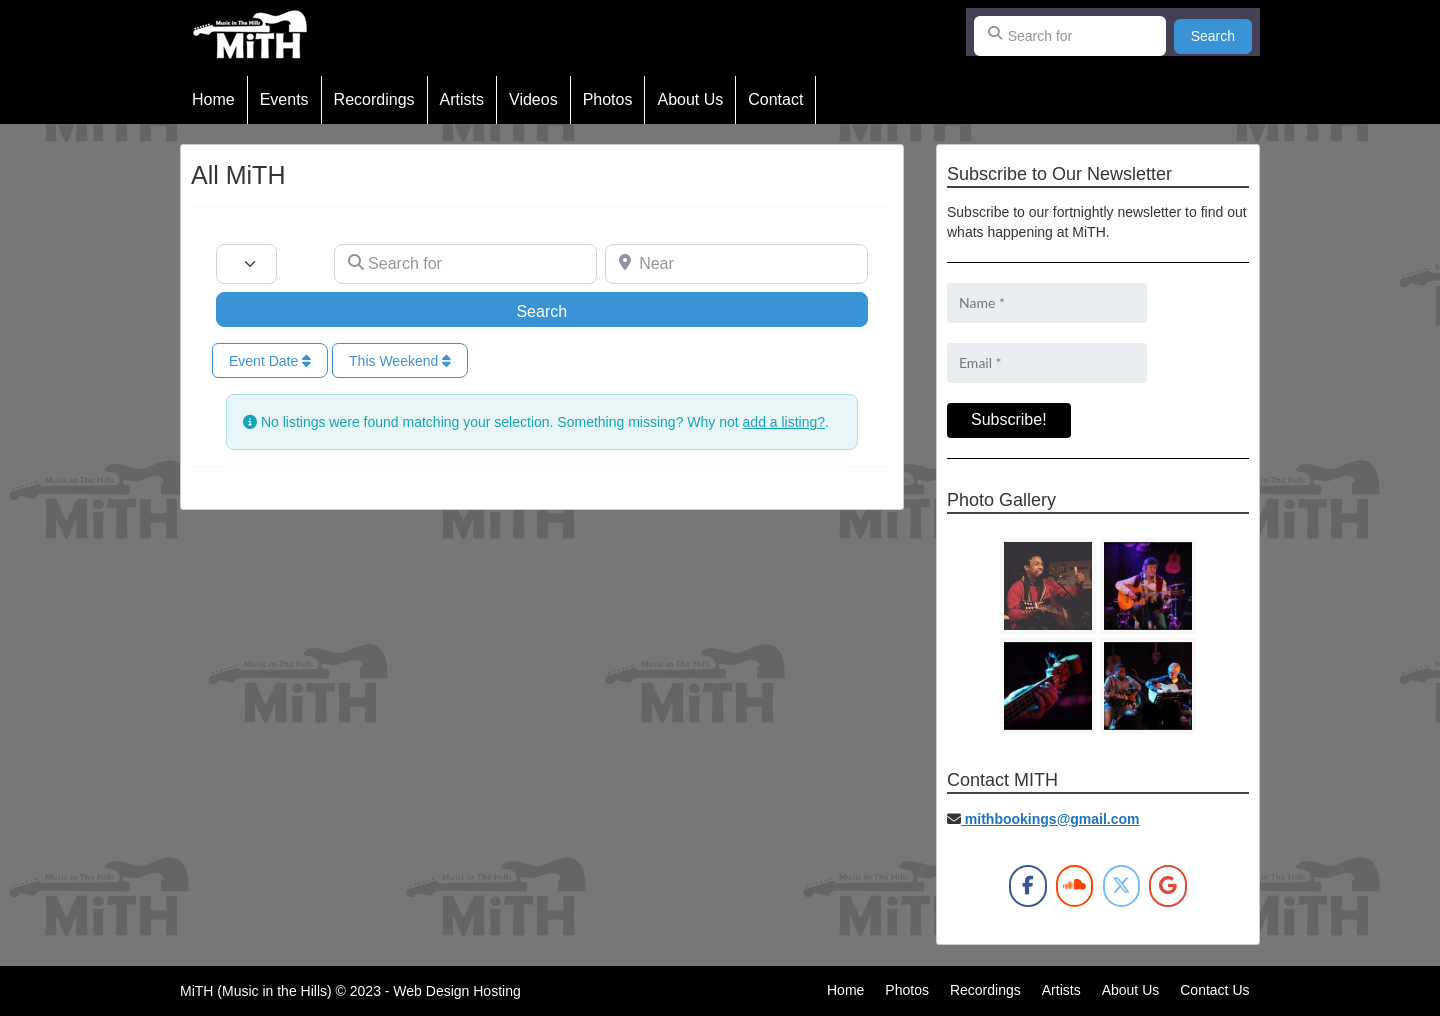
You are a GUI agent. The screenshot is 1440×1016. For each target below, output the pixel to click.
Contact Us (1214, 990)
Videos (533, 99)
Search (1221, 34)
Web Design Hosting (456, 991)
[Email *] (1047, 363)
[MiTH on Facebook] (1027, 886)
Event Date (270, 361)
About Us (690, 99)
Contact (775, 99)
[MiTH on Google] (1167, 886)
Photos (608, 99)
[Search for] (1070, 36)
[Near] (736, 264)
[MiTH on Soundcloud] (1074, 886)
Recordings (374, 99)
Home (213, 99)
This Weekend (400, 361)
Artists (462, 99)
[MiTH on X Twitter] (1121, 886)
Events (284, 99)
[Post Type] (246, 264)
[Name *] (1047, 303)
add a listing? (784, 422)
